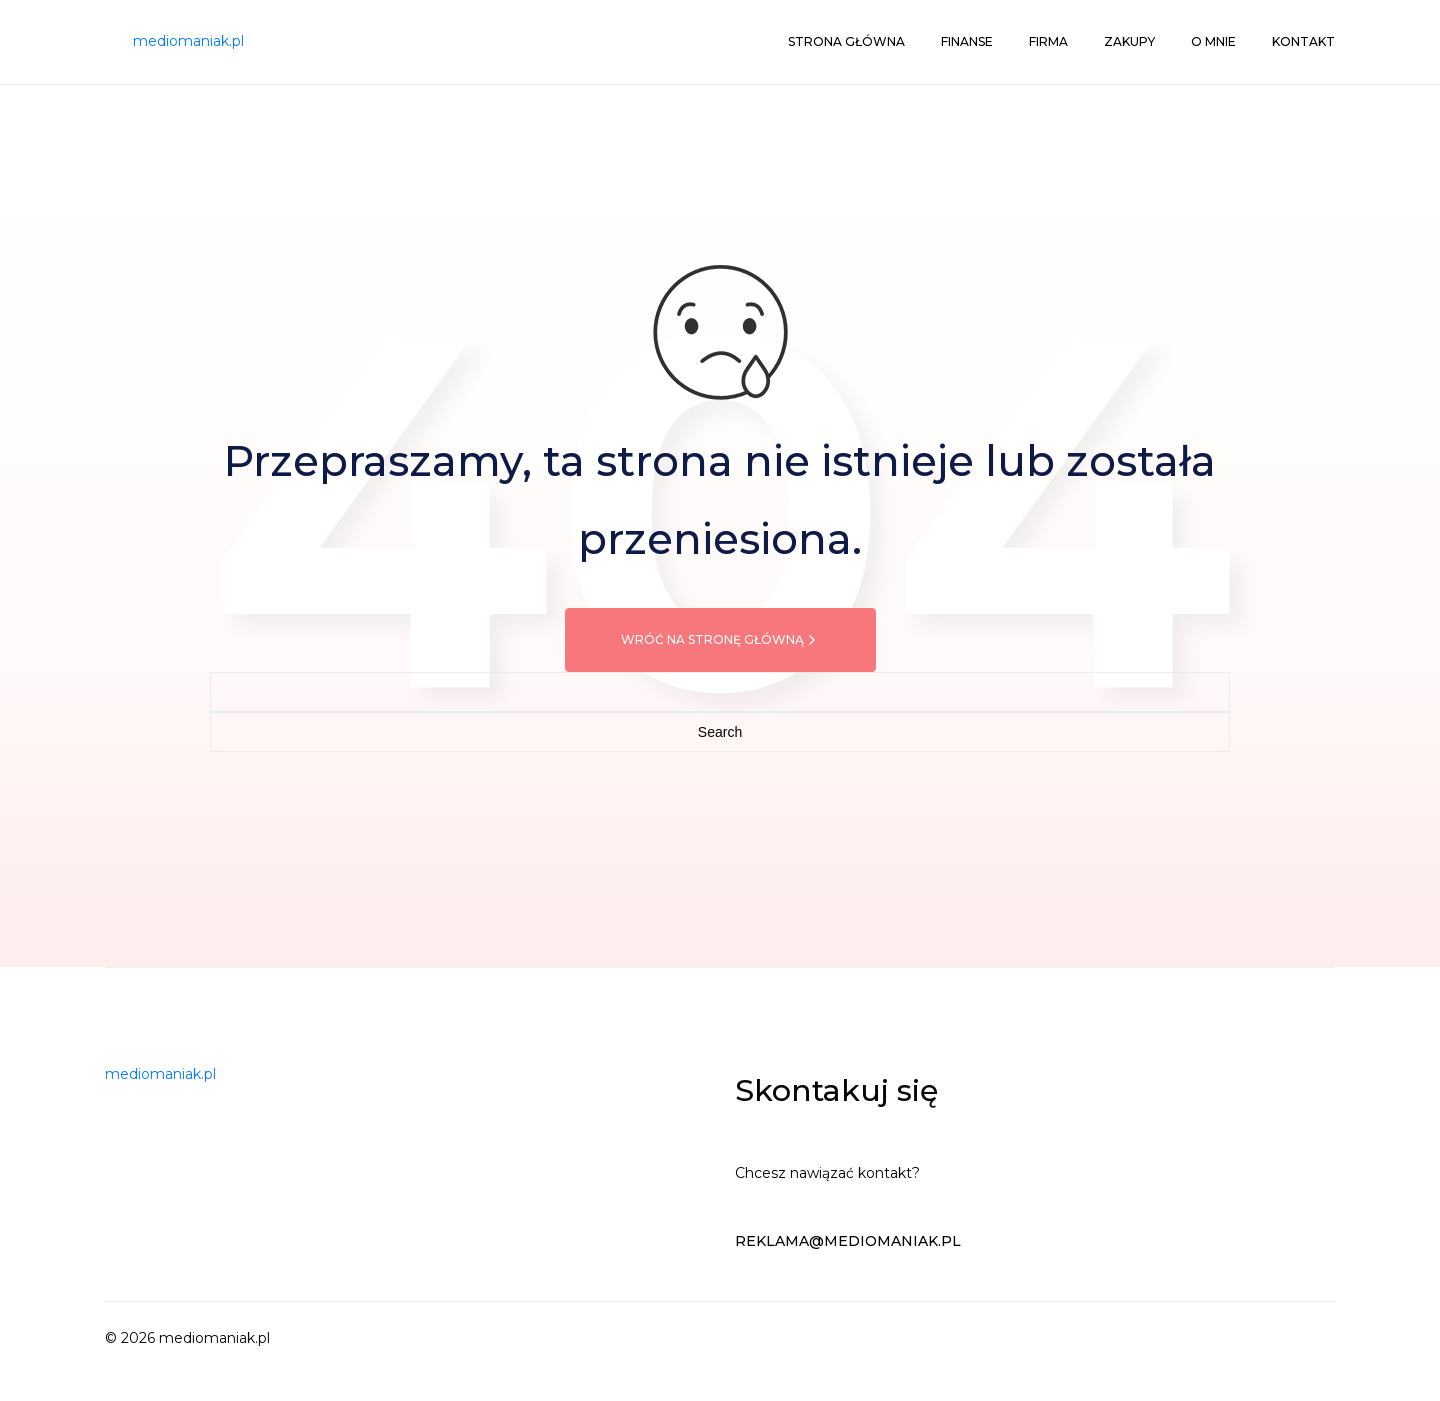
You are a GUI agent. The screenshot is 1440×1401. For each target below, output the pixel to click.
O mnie (1213, 41)
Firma (1048, 41)
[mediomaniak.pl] (188, 42)
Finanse (967, 41)
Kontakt (1303, 41)
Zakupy (1129, 41)
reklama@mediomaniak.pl (848, 1241)
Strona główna (846, 41)
